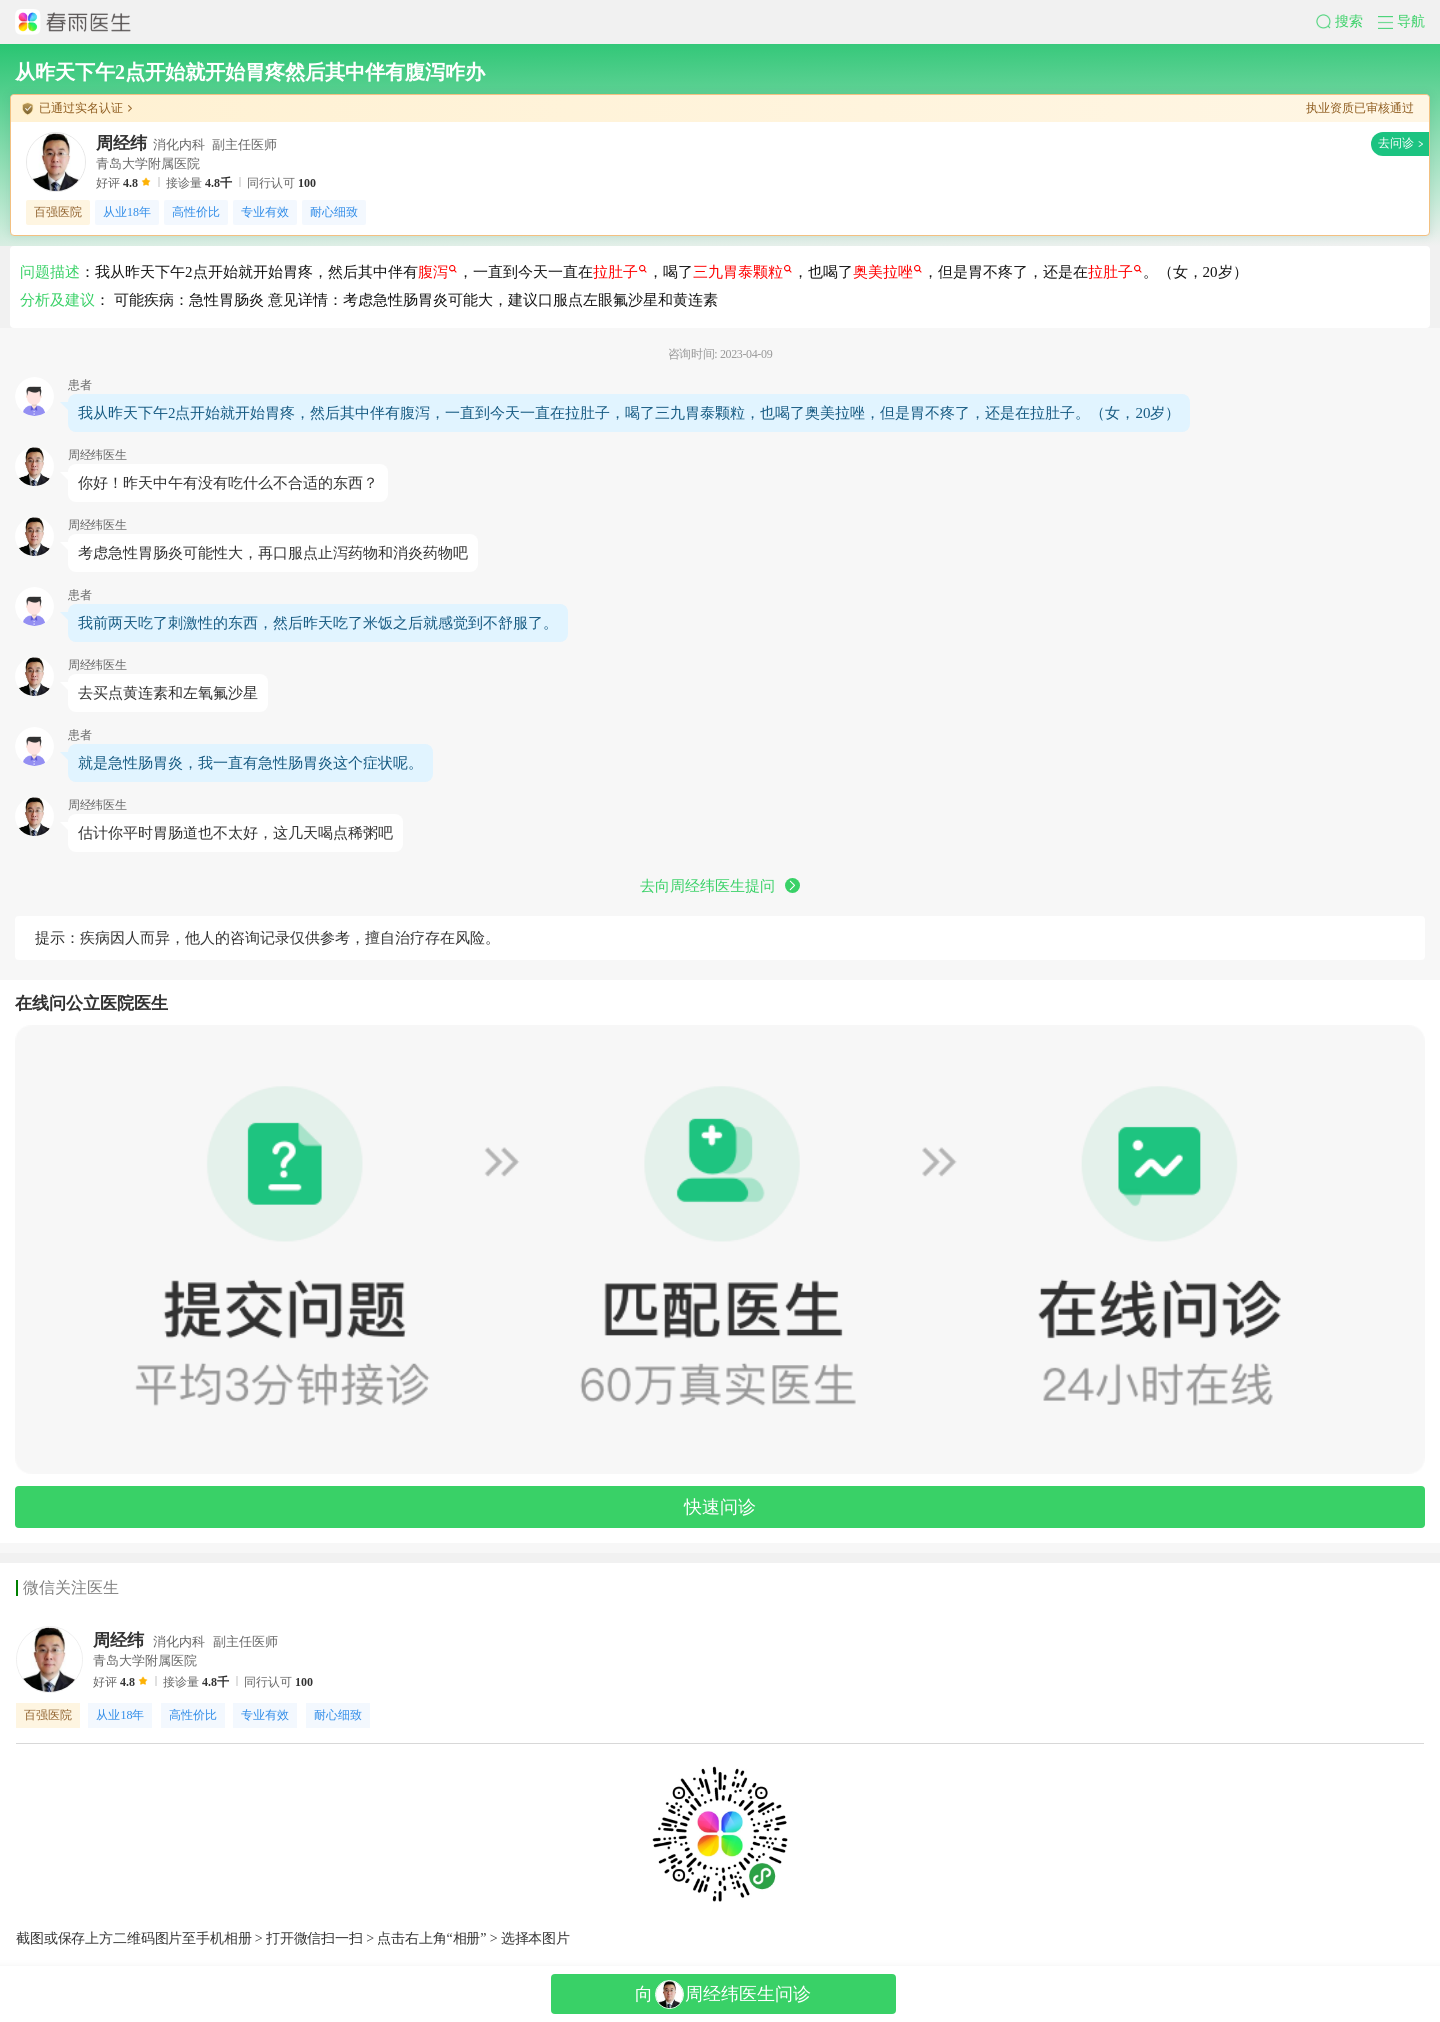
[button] (1347, 22)
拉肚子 (620, 272)
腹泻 (437, 272)
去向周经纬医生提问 (720, 886)
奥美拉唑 (887, 272)
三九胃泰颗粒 (742, 272)
